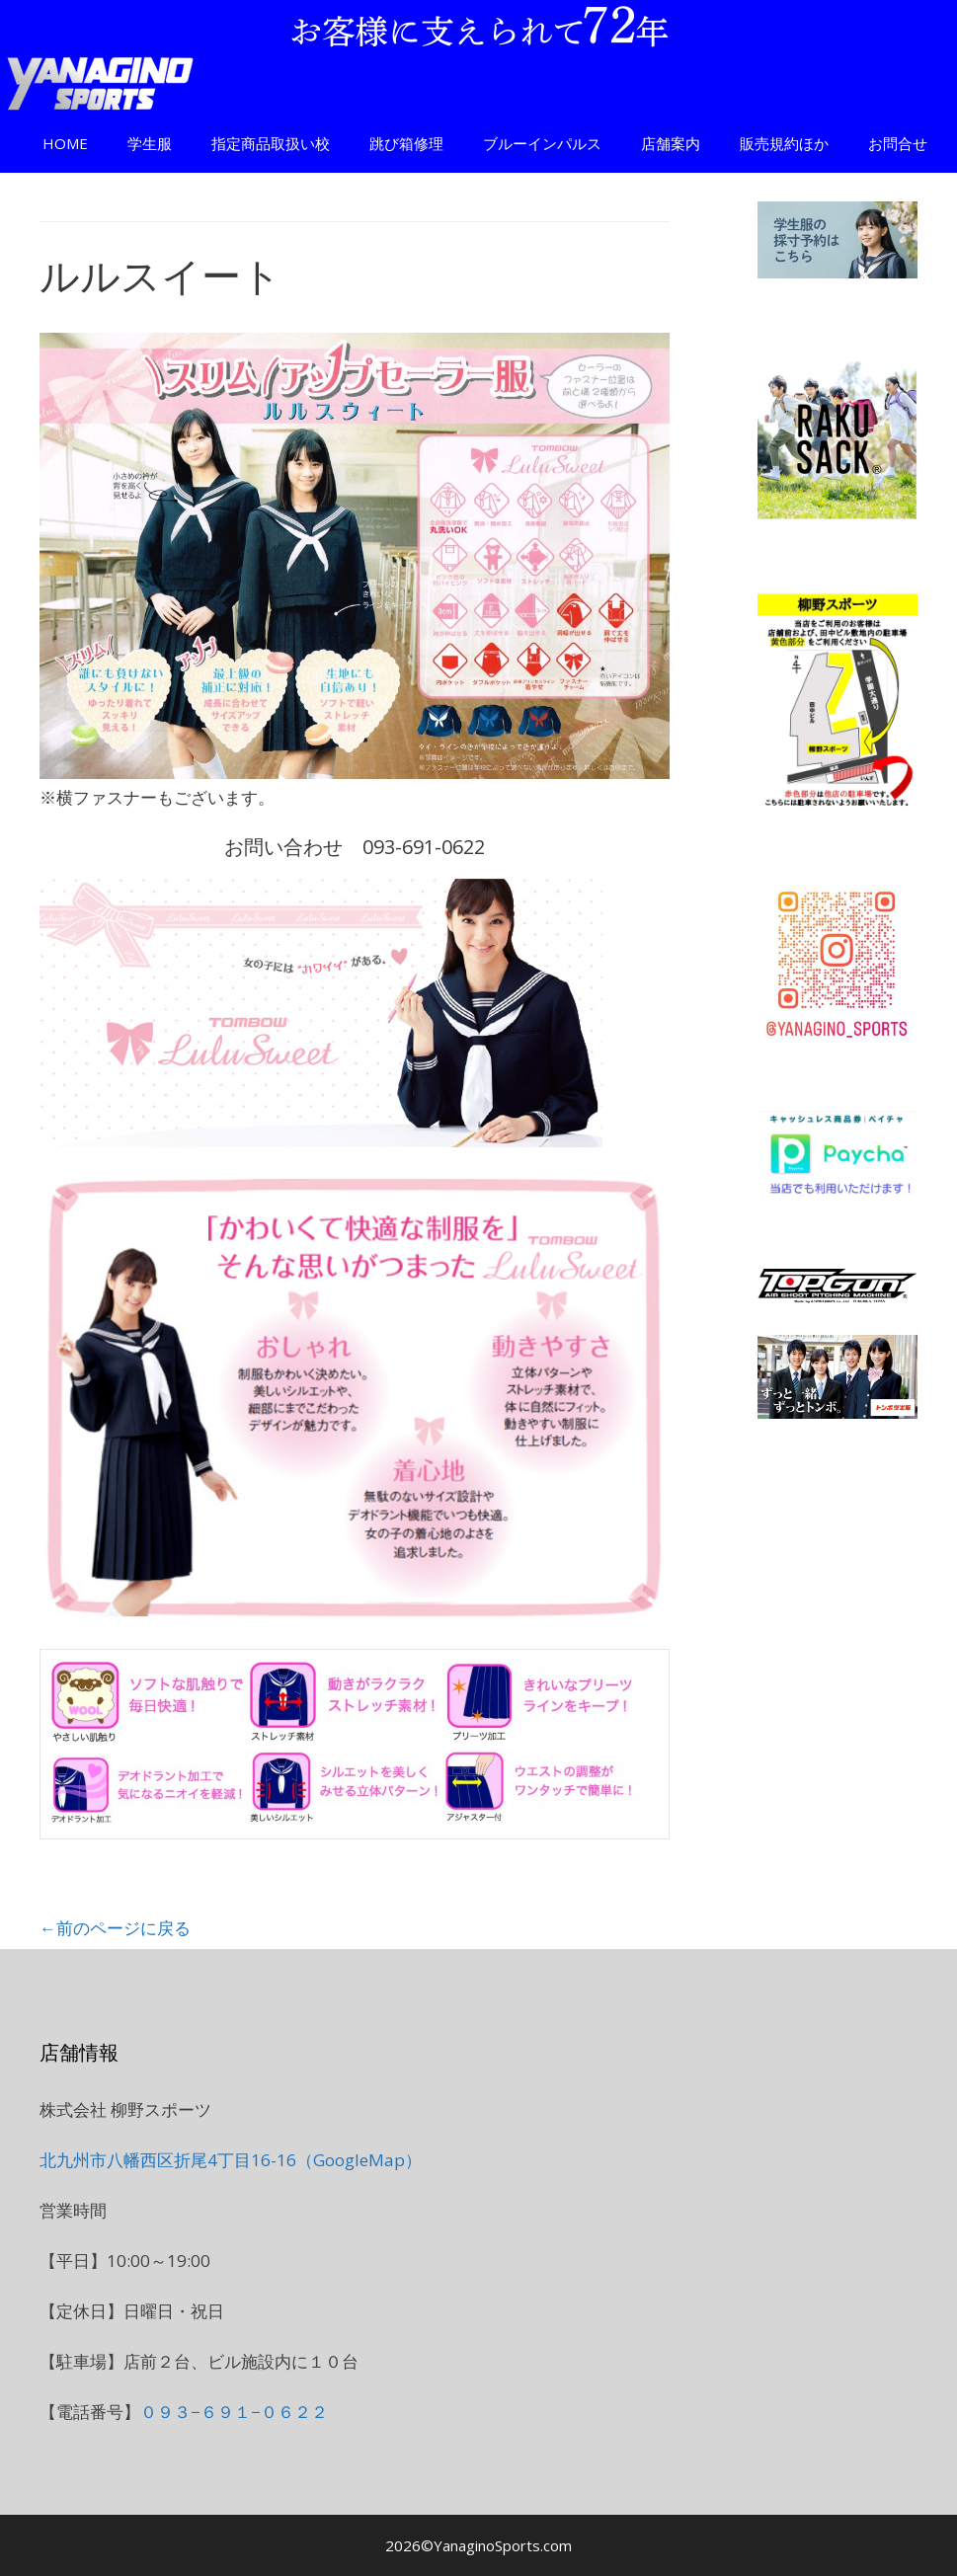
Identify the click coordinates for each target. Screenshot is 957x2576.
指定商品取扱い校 (270, 143)
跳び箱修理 (406, 143)
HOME (65, 143)
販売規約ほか (784, 143)
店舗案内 (670, 143)
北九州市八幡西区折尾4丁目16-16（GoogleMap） (231, 2159)
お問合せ (897, 143)
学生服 (149, 143)
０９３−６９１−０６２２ (234, 2411)
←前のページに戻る (115, 1927)
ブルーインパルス (542, 143)
